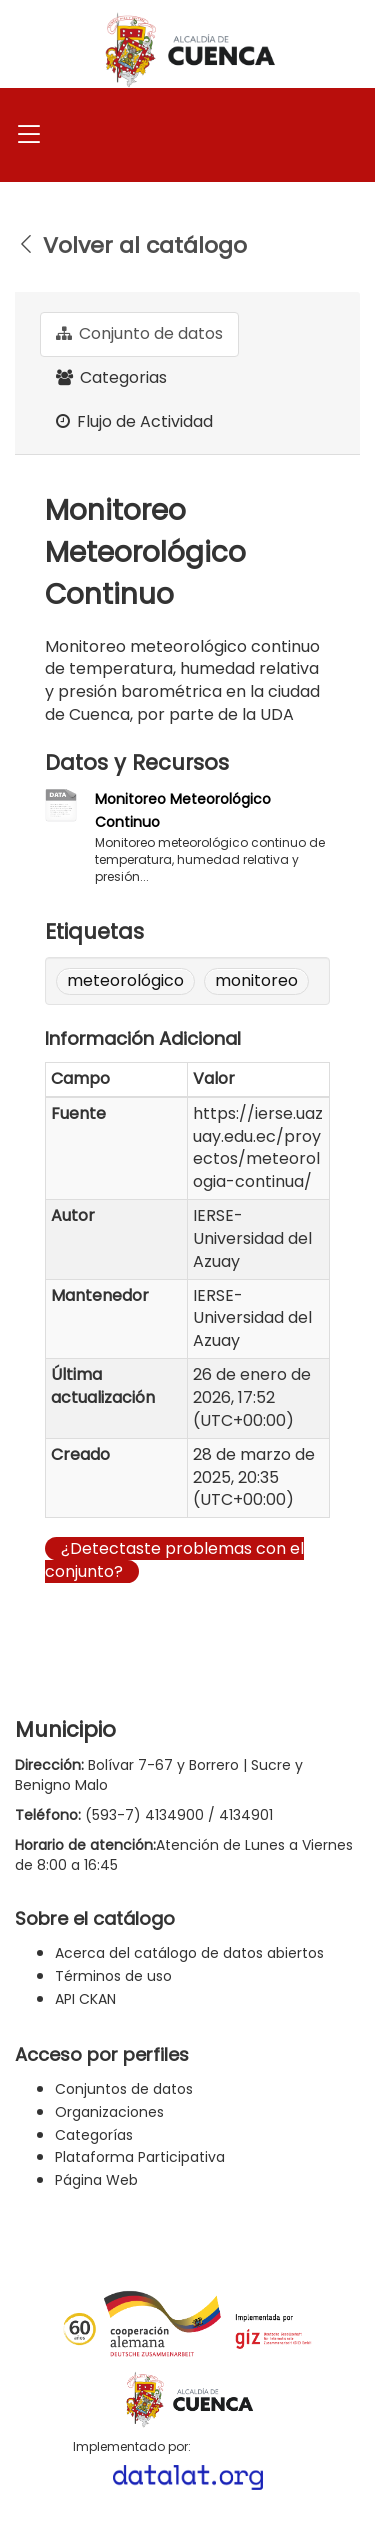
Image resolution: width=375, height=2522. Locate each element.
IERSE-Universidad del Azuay (252, 1238)
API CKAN (85, 1999)
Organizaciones (109, 2112)
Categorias (111, 377)
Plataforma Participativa (140, 2157)
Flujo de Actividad (134, 421)
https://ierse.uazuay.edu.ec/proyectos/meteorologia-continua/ (258, 1148)
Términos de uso (113, 1976)
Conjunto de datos (139, 333)
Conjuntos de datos (124, 2089)
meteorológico (125, 980)
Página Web (96, 2180)
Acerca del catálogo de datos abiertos (189, 1953)
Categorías (94, 2135)
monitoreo (256, 980)
